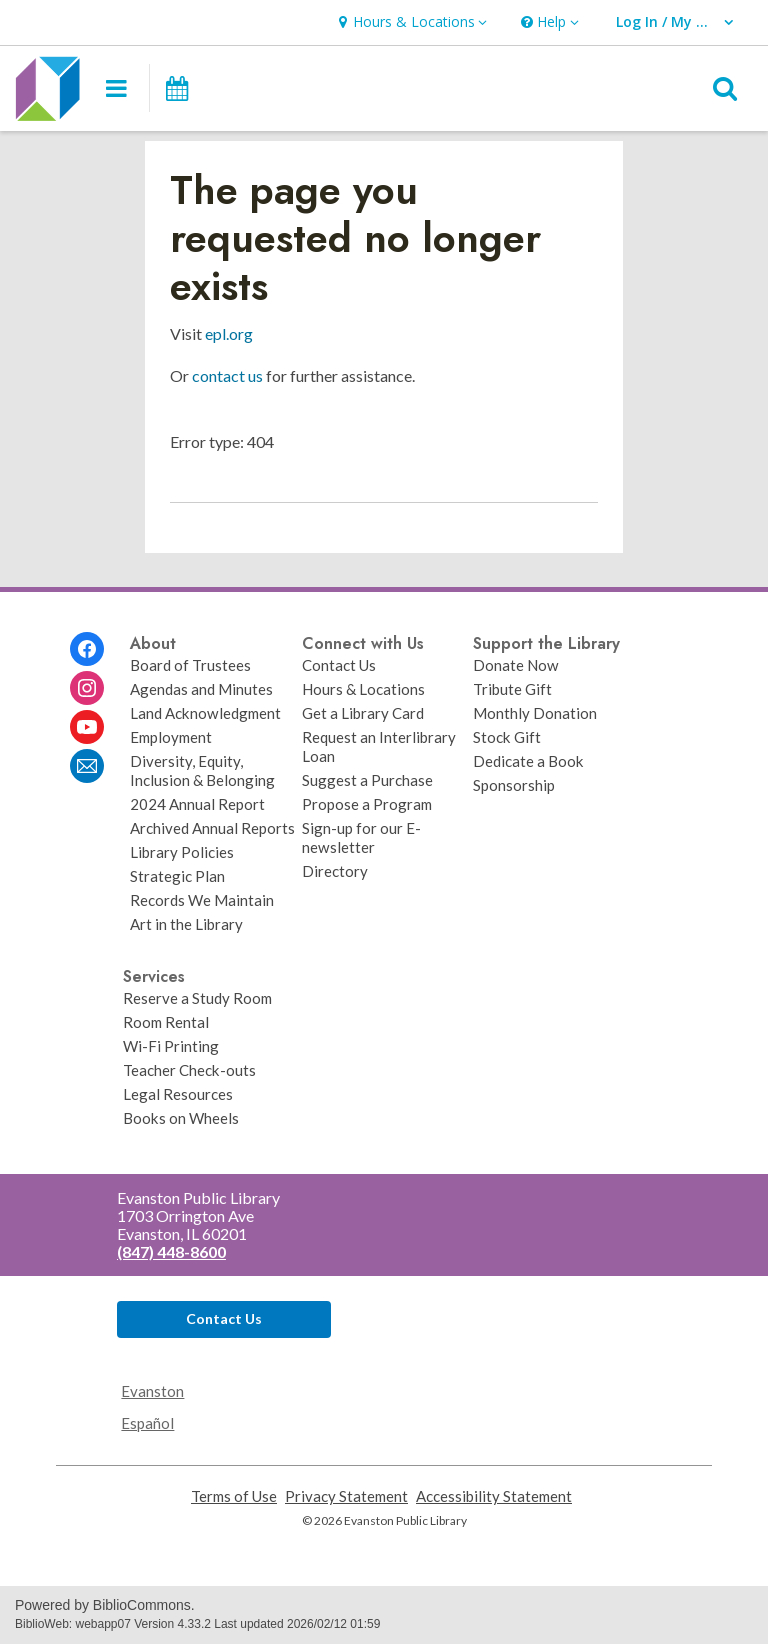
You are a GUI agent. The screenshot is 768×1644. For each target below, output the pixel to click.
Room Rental (166, 1022)
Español (147, 1423)
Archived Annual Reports (212, 828)
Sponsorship (514, 785)
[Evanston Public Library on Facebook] (87, 649)
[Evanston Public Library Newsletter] (87, 766)
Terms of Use (234, 1496)
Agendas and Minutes (201, 689)
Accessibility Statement (494, 1496)
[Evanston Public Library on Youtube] (87, 727)
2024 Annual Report (197, 804)
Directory (335, 871)
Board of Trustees (190, 665)
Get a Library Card (363, 713)
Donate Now (516, 665)
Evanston (152, 1391)
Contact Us (339, 665)
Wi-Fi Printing (171, 1046)
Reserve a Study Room (197, 998)
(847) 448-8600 (171, 1251)
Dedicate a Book (528, 761)
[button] (410, 22)
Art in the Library (186, 924)
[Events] (176, 88)
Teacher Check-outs (189, 1070)
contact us (227, 375)
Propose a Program (367, 804)
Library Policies (182, 852)
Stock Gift (507, 737)
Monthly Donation (535, 713)
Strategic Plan (177, 876)
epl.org (229, 333)
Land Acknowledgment (205, 713)
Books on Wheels (181, 1118)
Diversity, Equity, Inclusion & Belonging (202, 770)
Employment (171, 737)
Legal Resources (178, 1094)
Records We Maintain (202, 900)
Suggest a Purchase (367, 780)
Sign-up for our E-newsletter (361, 837)
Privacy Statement (346, 1496)
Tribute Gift (512, 689)
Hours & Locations (363, 689)
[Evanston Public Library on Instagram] (87, 688)
